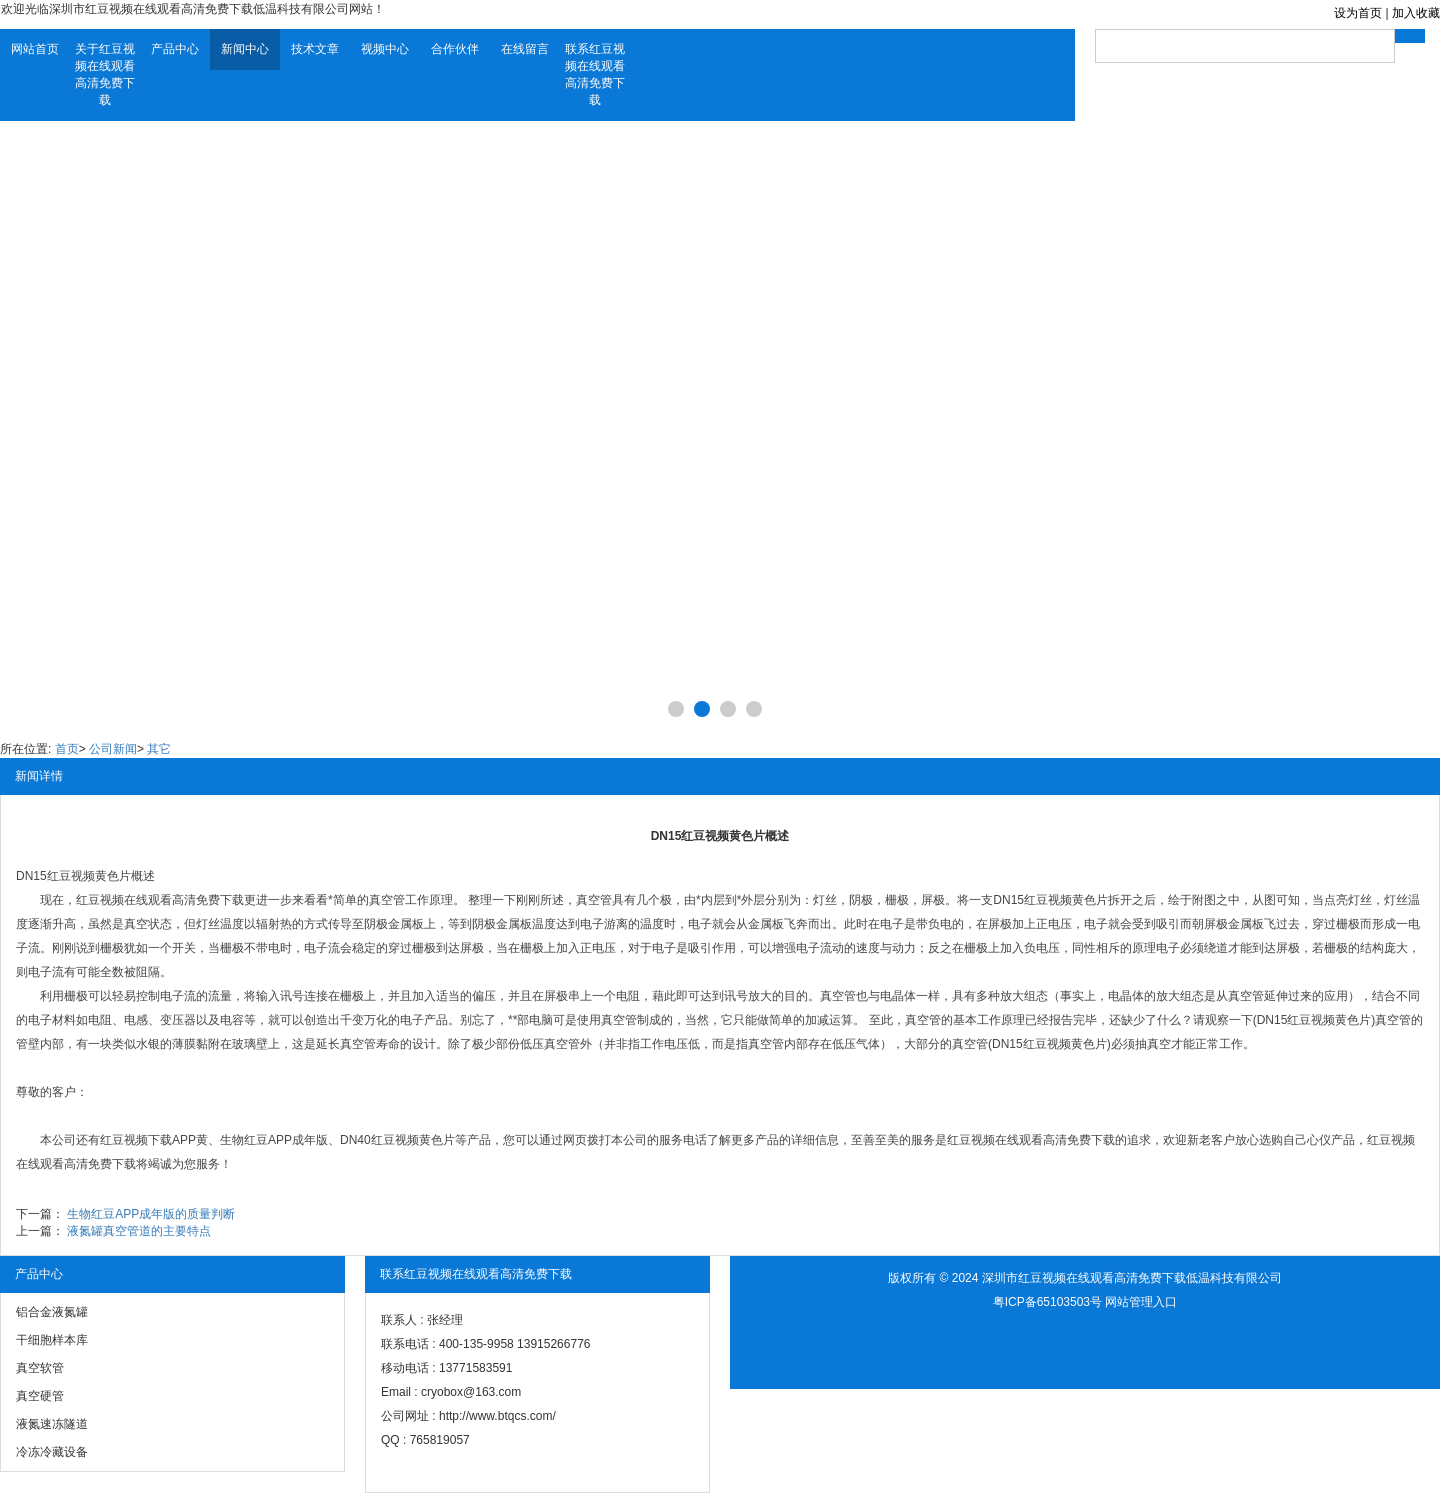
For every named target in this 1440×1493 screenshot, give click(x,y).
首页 (67, 749)
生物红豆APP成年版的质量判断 (151, 1214)
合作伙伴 (455, 49)
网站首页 (35, 49)
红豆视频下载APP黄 (154, 1140)
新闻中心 (245, 49)
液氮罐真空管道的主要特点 (139, 1231)
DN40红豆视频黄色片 (397, 1140)
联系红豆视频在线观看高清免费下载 (595, 74)
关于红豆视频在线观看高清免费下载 (105, 74)
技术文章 (315, 49)
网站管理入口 (1141, 1302)
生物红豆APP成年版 (274, 1140)
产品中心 (175, 49)
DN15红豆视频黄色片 (73, 876)
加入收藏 (1416, 13)
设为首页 (1358, 13)
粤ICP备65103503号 (1047, 1302)
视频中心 (385, 49)
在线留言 (525, 49)
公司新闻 (113, 749)
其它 (159, 749)
